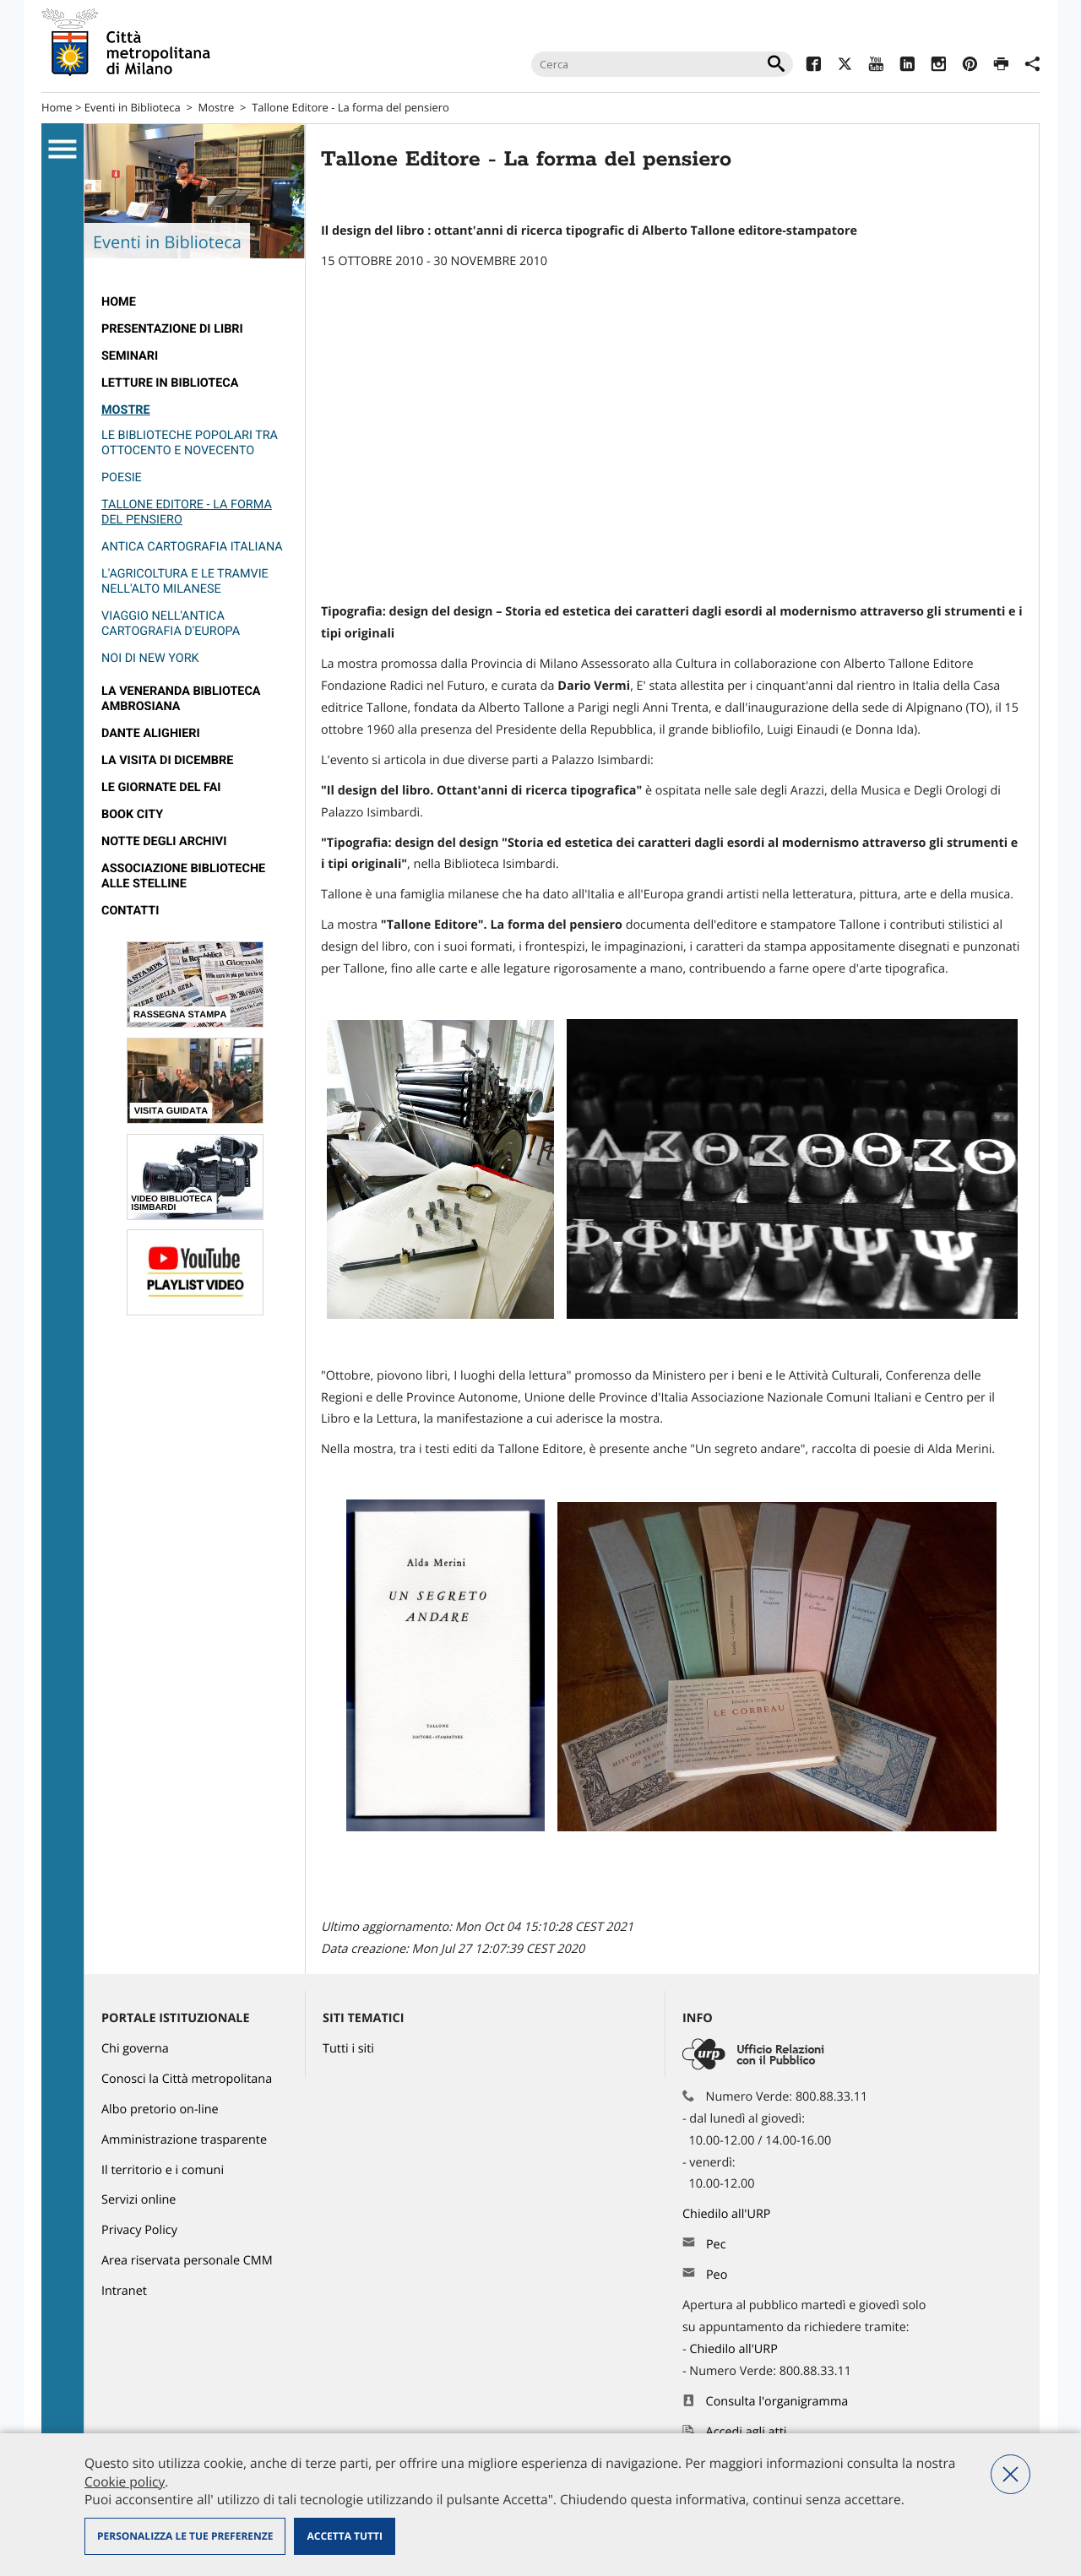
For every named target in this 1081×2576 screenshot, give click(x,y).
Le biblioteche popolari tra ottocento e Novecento (189, 443)
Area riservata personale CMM (187, 2261)
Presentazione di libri (172, 329)
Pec (716, 2245)
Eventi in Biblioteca (132, 107)
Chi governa (135, 2049)
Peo (716, 2275)
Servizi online (138, 2200)
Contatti (130, 910)
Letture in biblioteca (169, 383)
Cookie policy (124, 2481)
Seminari (129, 356)
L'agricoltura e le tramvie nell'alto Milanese (185, 581)
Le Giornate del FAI (161, 787)
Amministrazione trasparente (184, 2140)
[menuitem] (194, 302)
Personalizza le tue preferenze (185, 2536)
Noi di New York (150, 658)
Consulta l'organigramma (777, 2402)
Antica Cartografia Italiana (192, 547)
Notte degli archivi (163, 841)
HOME (118, 302)
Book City (132, 814)
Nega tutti (1010, 2474)
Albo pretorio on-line (160, 2109)
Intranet (124, 2291)
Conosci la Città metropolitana (186, 2079)
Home (57, 107)
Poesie (121, 477)
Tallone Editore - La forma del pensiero (350, 107)
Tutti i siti (348, 2049)
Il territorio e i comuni (162, 2170)
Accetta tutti (344, 2536)
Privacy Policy (139, 2230)
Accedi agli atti (746, 2432)
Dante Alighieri (150, 733)
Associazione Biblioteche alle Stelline (183, 876)
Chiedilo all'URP (728, 2214)
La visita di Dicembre (167, 760)
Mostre (216, 107)
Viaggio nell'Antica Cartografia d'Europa (170, 623)
